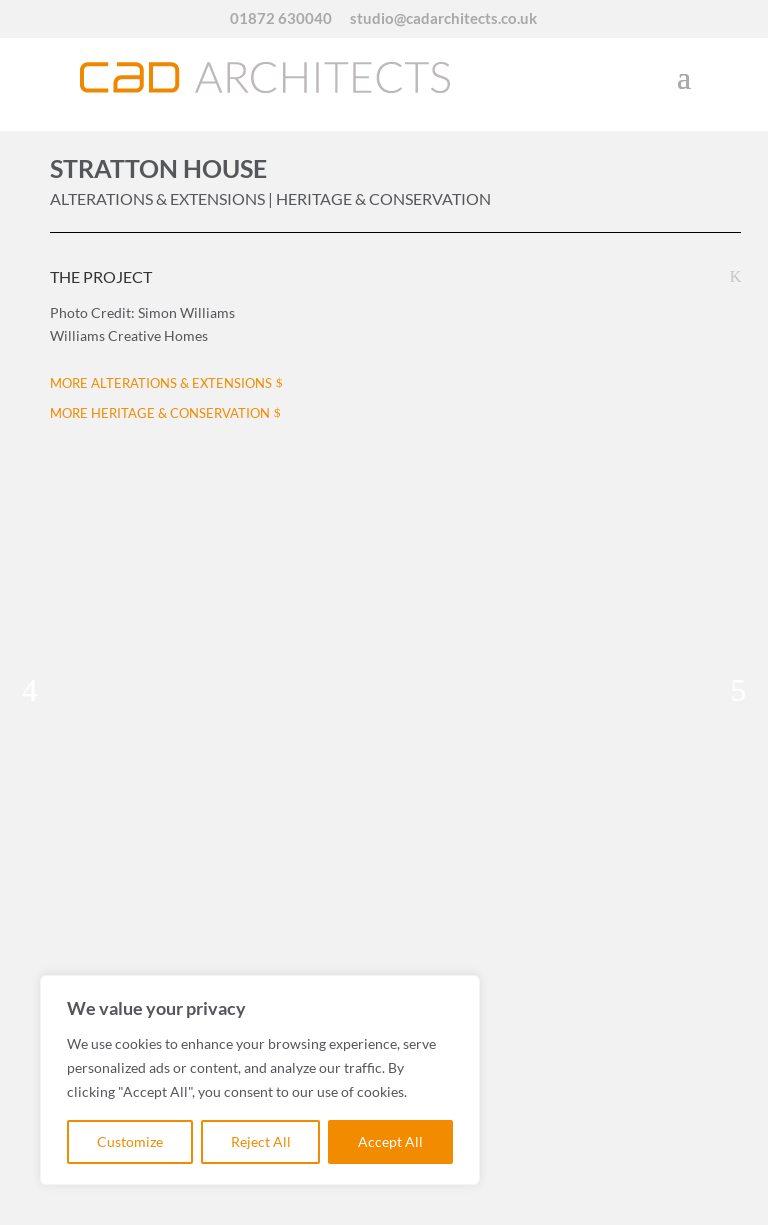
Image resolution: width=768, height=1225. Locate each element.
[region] (260, 1080)
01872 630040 (281, 19)
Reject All (261, 1141)
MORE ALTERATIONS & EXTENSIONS (161, 383)
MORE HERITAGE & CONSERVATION (160, 413)
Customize (130, 1141)
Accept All (390, 1141)
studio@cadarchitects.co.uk (443, 19)
